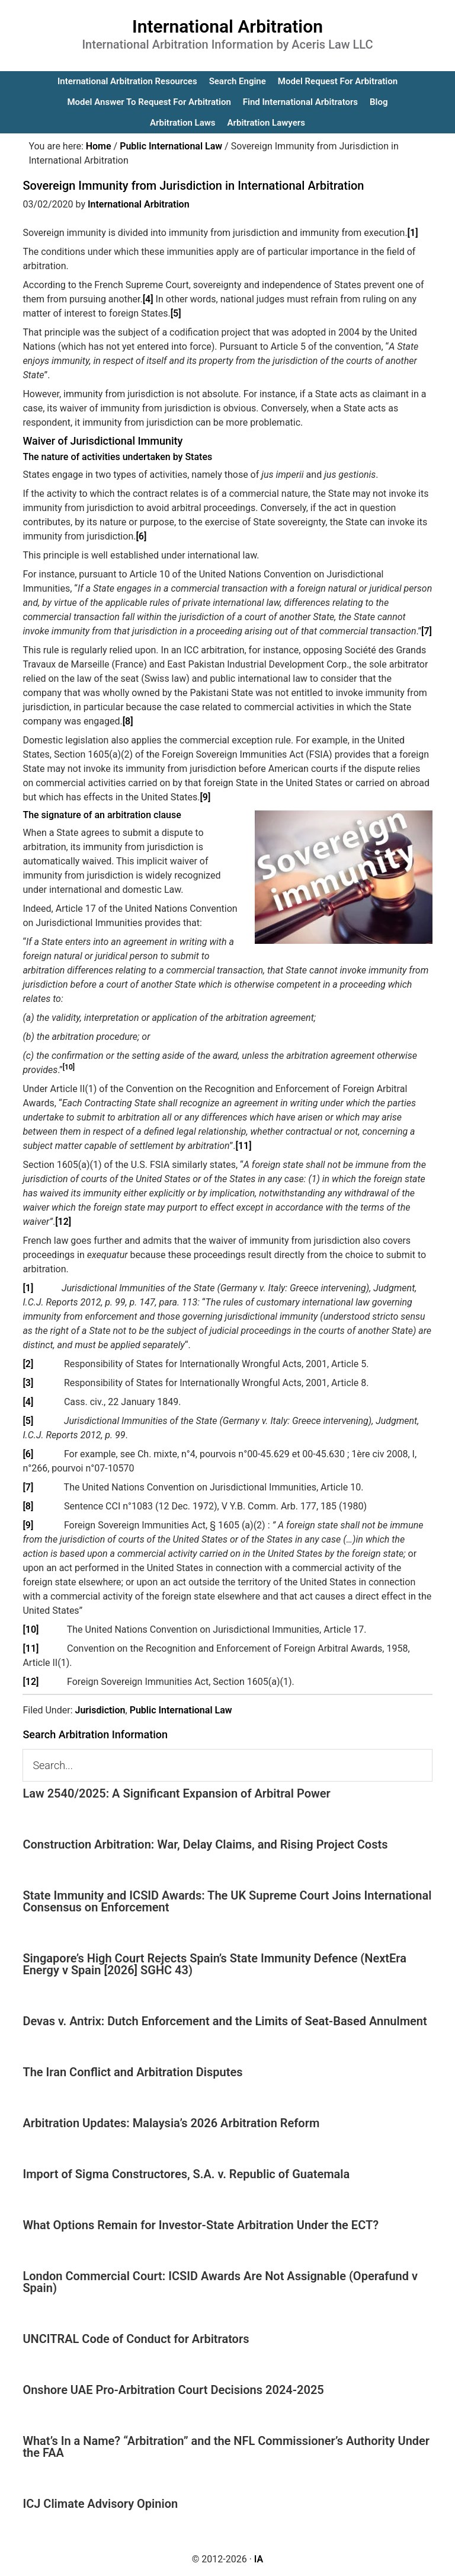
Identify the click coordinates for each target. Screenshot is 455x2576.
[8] (128, 721)
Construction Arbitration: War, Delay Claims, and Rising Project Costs (205, 1844)
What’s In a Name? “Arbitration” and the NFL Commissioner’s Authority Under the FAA (226, 2447)
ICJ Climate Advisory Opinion (100, 2504)
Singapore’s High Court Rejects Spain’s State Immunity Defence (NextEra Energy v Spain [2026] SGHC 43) (214, 1964)
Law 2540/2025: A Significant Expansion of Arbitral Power (176, 1793)
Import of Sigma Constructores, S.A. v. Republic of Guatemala (186, 2174)
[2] (28, 1364)
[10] (31, 1629)
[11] (244, 1145)
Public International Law (181, 1710)
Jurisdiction (100, 1710)
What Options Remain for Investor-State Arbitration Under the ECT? (201, 2225)
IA (258, 2559)
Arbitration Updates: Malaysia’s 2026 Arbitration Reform (171, 2123)
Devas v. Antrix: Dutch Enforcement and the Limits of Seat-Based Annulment (225, 2021)
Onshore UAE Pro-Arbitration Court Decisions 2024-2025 (173, 2390)
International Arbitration (227, 26)
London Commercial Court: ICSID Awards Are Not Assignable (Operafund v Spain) (220, 2282)
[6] (141, 536)
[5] (176, 313)
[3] (28, 1382)
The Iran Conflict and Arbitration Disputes (132, 2072)
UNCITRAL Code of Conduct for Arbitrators (136, 2339)
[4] (148, 299)
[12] (63, 1221)
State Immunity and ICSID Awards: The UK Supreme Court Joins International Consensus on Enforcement (227, 1901)
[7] (426, 631)
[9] (205, 797)
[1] (413, 232)
